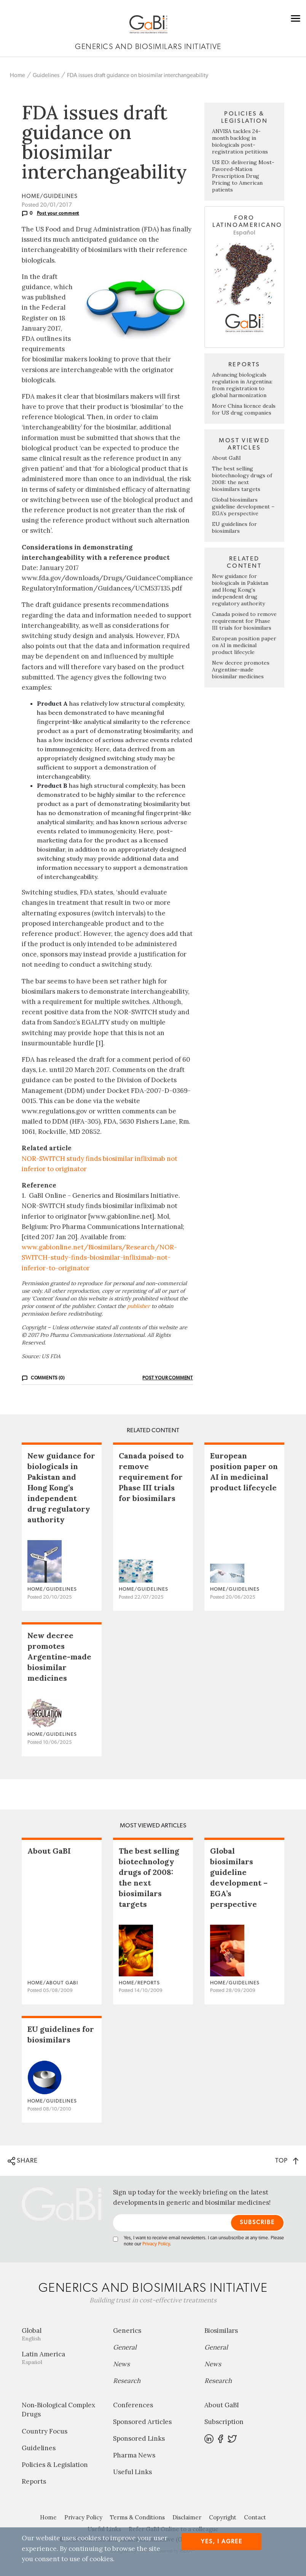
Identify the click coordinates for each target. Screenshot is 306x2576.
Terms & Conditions (137, 2517)
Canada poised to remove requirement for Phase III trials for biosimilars (244, 621)
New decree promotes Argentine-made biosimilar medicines (240, 669)
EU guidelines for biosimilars (234, 527)
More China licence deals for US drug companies (244, 409)
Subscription (224, 2422)
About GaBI (226, 457)
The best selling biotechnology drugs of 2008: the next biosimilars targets (242, 478)
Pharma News (134, 2455)
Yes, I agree (221, 2541)
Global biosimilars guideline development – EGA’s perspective (243, 506)
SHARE (23, 2161)
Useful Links (132, 2472)
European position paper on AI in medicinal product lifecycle (244, 645)
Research (126, 2381)
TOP (286, 2160)
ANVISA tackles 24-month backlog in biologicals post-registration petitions (240, 141)
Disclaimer (186, 2517)
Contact (255, 2517)
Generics (127, 2330)
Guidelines (46, 75)
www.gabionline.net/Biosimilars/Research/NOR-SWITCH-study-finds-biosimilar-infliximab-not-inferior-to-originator (99, 1257)
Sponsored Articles (142, 2422)
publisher (138, 1306)
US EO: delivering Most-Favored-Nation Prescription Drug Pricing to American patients (243, 176)
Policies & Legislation (55, 2464)
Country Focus (44, 2431)
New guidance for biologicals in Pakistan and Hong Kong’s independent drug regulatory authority (240, 590)
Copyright (222, 2517)
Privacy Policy (156, 2244)
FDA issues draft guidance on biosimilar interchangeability (137, 75)
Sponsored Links (139, 2438)
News (121, 2364)
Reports (34, 2481)
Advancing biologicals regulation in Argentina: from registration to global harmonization (242, 385)
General (125, 2347)
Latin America (62, 2357)
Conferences (133, 2405)
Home (17, 75)
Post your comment (58, 213)
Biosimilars (221, 2330)
